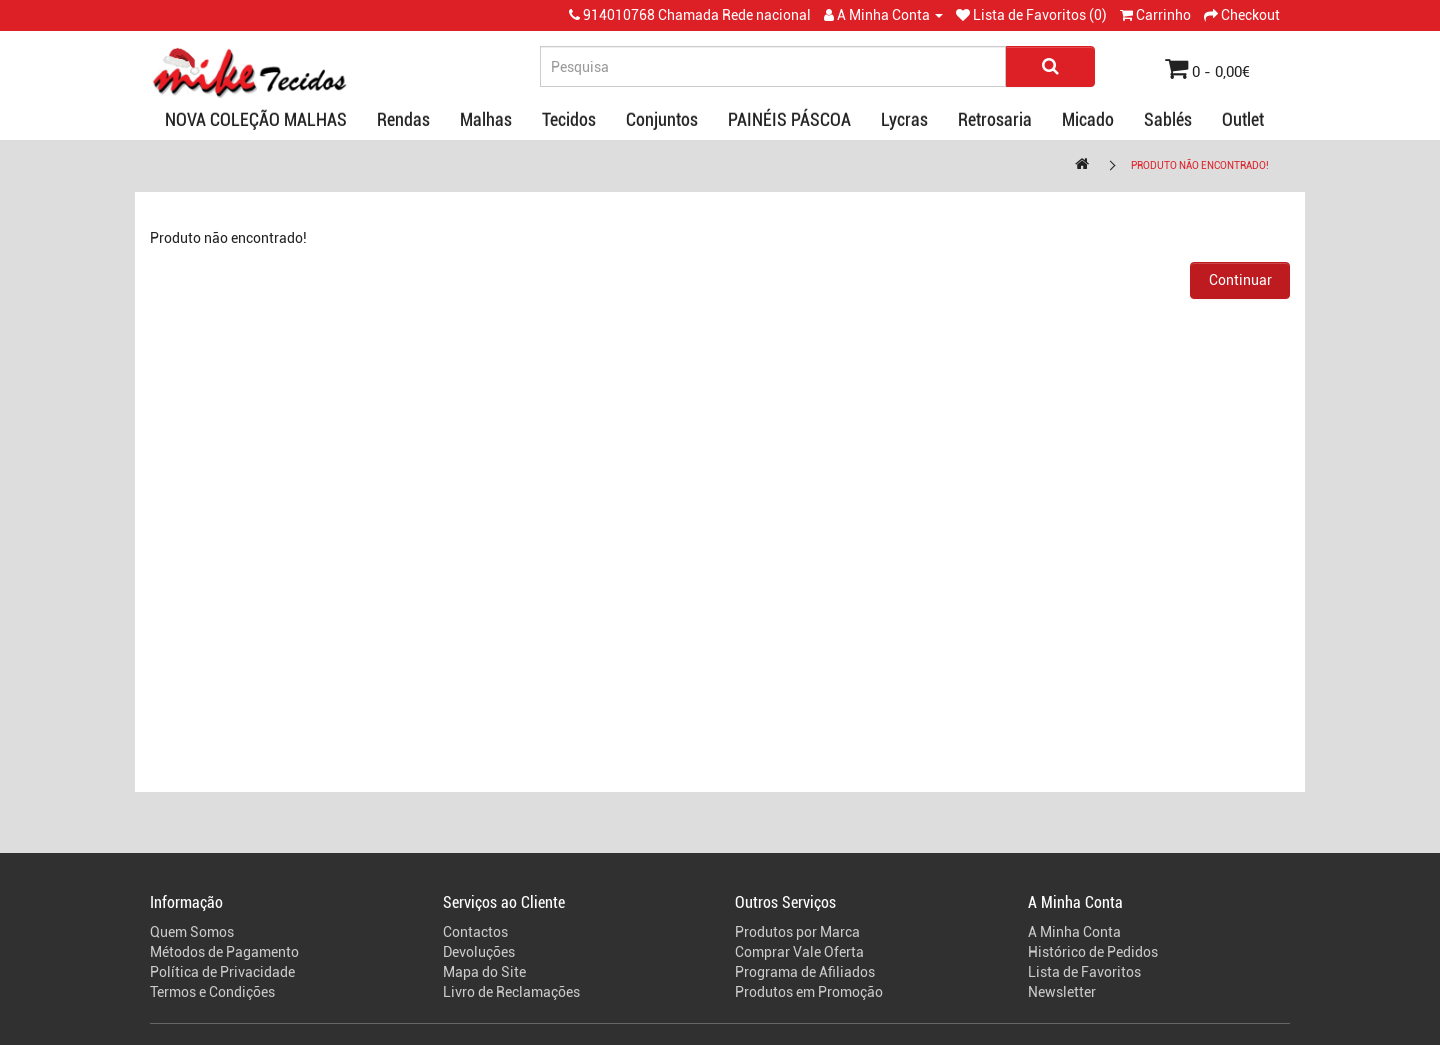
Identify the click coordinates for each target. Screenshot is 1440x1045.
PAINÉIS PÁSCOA (789, 119)
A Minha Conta (1074, 932)
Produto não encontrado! (1200, 165)
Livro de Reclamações (511, 992)
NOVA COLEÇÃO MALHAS (256, 119)
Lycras (904, 119)
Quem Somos (192, 932)
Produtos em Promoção (809, 992)
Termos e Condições (212, 992)
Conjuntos (662, 119)
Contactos (475, 932)
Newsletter (1062, 992)
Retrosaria (995, 119)
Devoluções (479, 952)
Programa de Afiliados (805, 972)
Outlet (1243, 119)
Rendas (403, 119)
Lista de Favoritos (1084, 972)
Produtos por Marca (797, 932)
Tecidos (569, 119)
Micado (1088, 119)
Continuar (1240, 280)
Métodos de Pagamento (224, 952)
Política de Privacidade (222, 972)
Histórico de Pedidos (1093, 952)
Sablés (1168, 119)
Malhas (486, 119)
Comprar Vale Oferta (799, 952)
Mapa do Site (484, 972)
